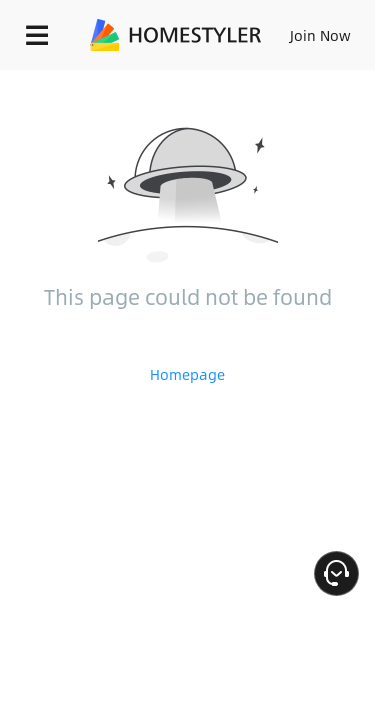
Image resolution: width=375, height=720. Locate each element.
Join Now (320, 35)
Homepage (187, 374)
